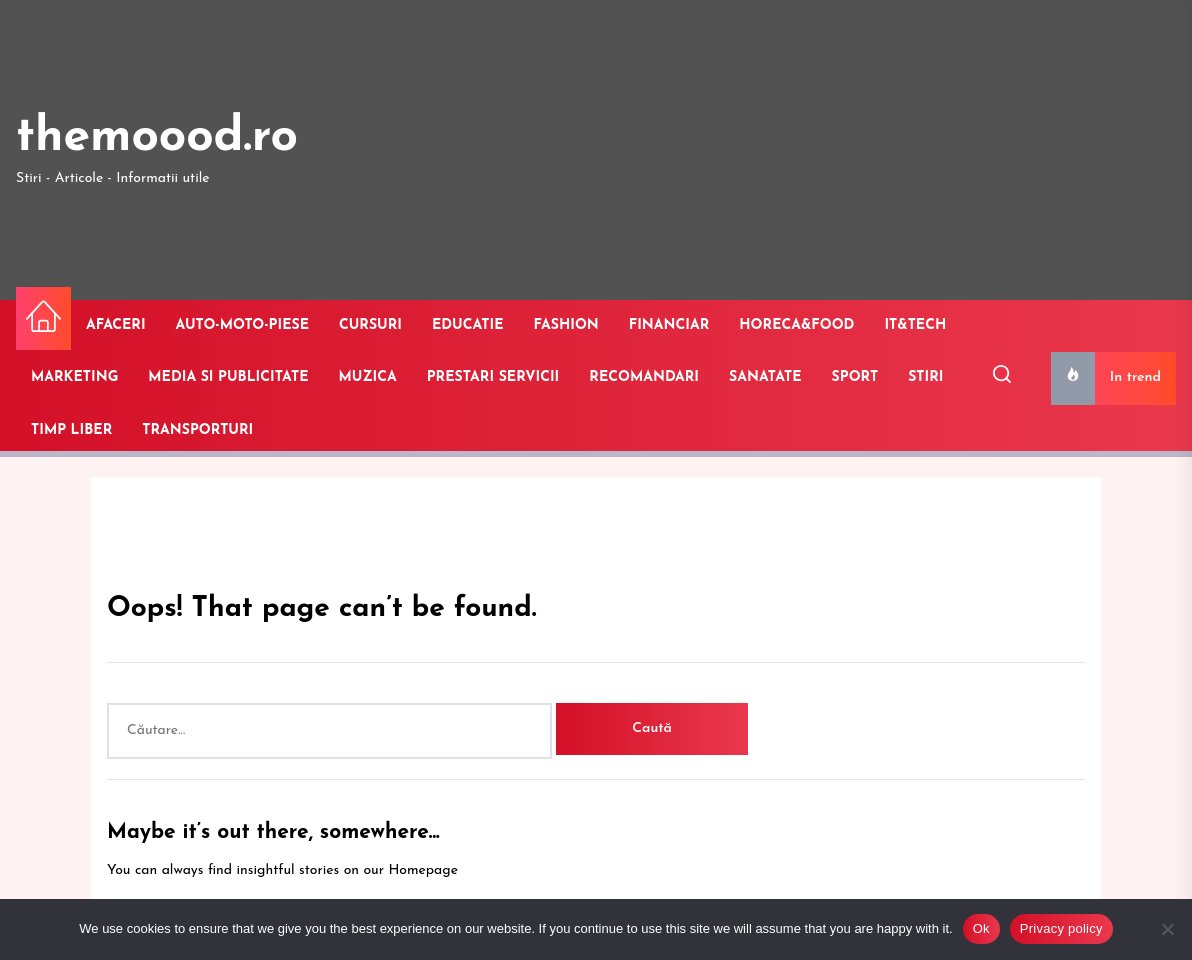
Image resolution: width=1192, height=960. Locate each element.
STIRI (925, 377)
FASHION (566, 325)
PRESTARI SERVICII (493, 377)
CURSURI (370, 325)
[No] (1167, 929)
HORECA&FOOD (796, 325)
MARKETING (74, 377)
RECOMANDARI (644, 377)
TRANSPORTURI (197, 430)
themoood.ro (157, 138)
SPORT (855, 377)
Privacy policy (1061, 928)
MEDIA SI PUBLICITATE (228, 377)
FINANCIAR (669, 325)
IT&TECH (915, 325)
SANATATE (765, 377)
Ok (981, 928)
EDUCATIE (468, 325)
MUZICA (368, 377)
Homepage (423, 870)
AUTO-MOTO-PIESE (242, 325)
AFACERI (116, 325)
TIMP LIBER (71, 430)
